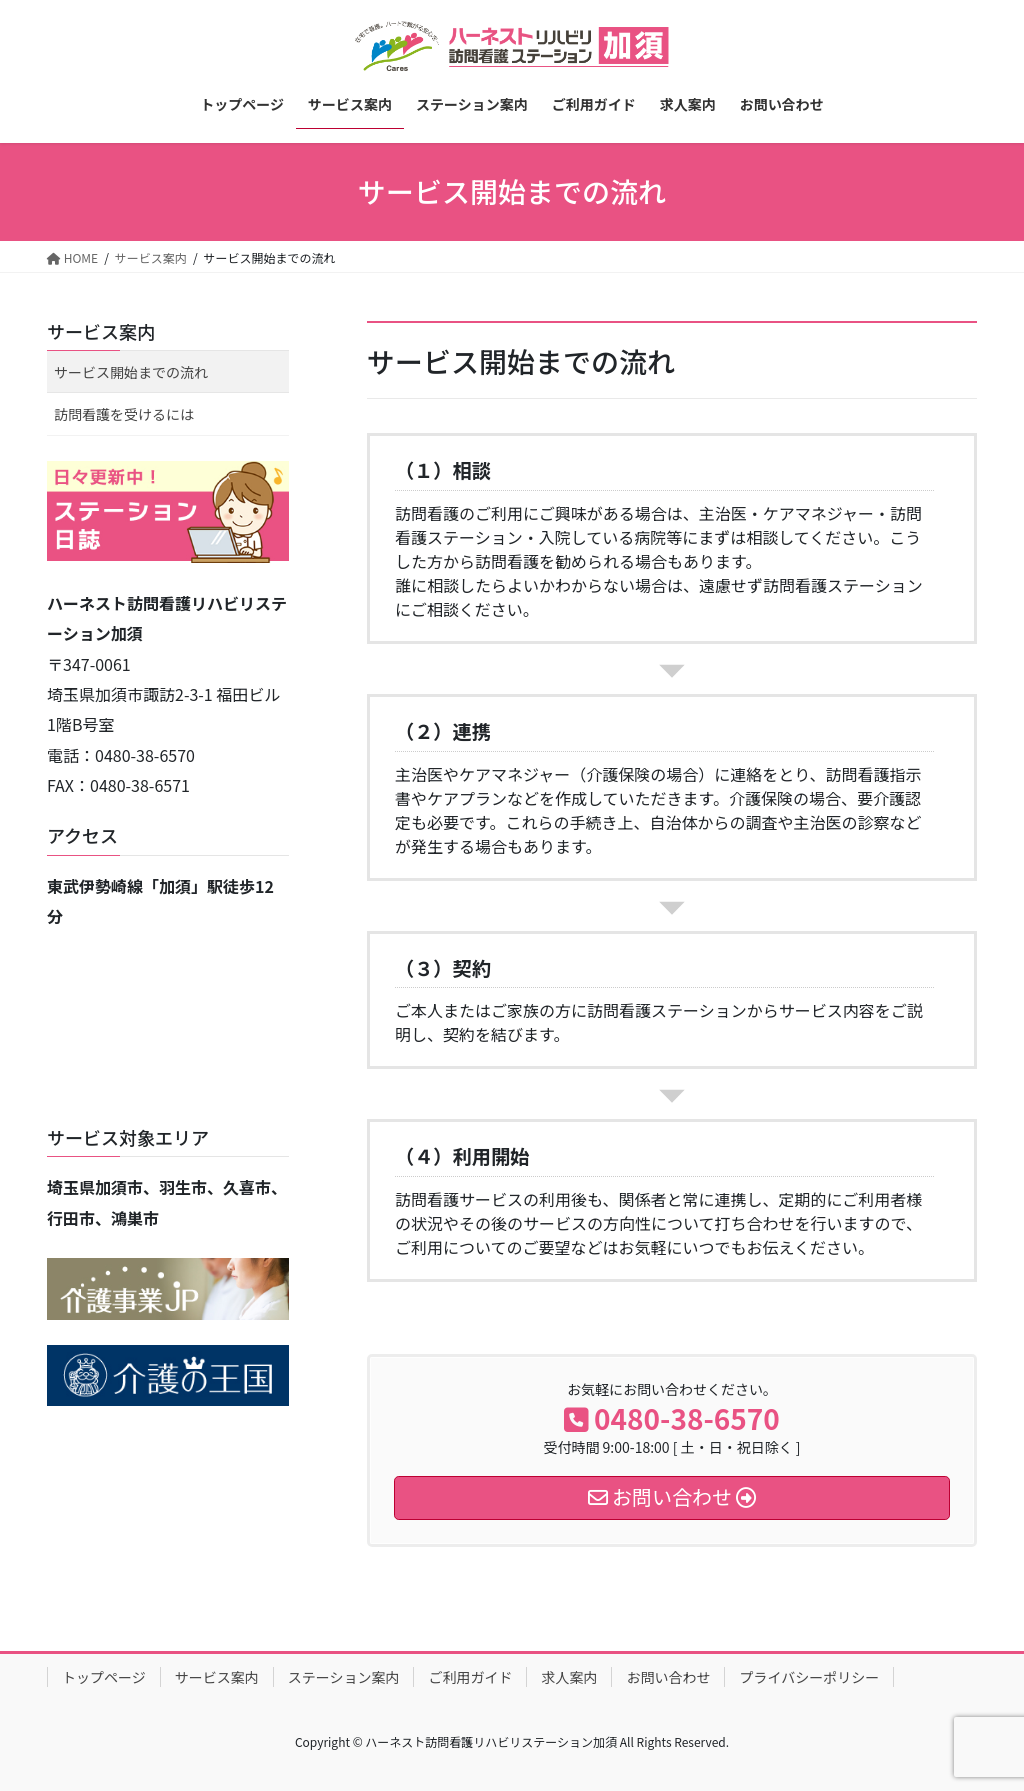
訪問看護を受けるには (124, 414)
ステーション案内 (344, 1677)
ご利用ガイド (470, 1677)
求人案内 (569, 1677)
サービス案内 (101, 331)
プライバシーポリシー (809, 1677)
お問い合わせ (668, 1677)
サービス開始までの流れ (131, 372)
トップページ (104, 1677)
